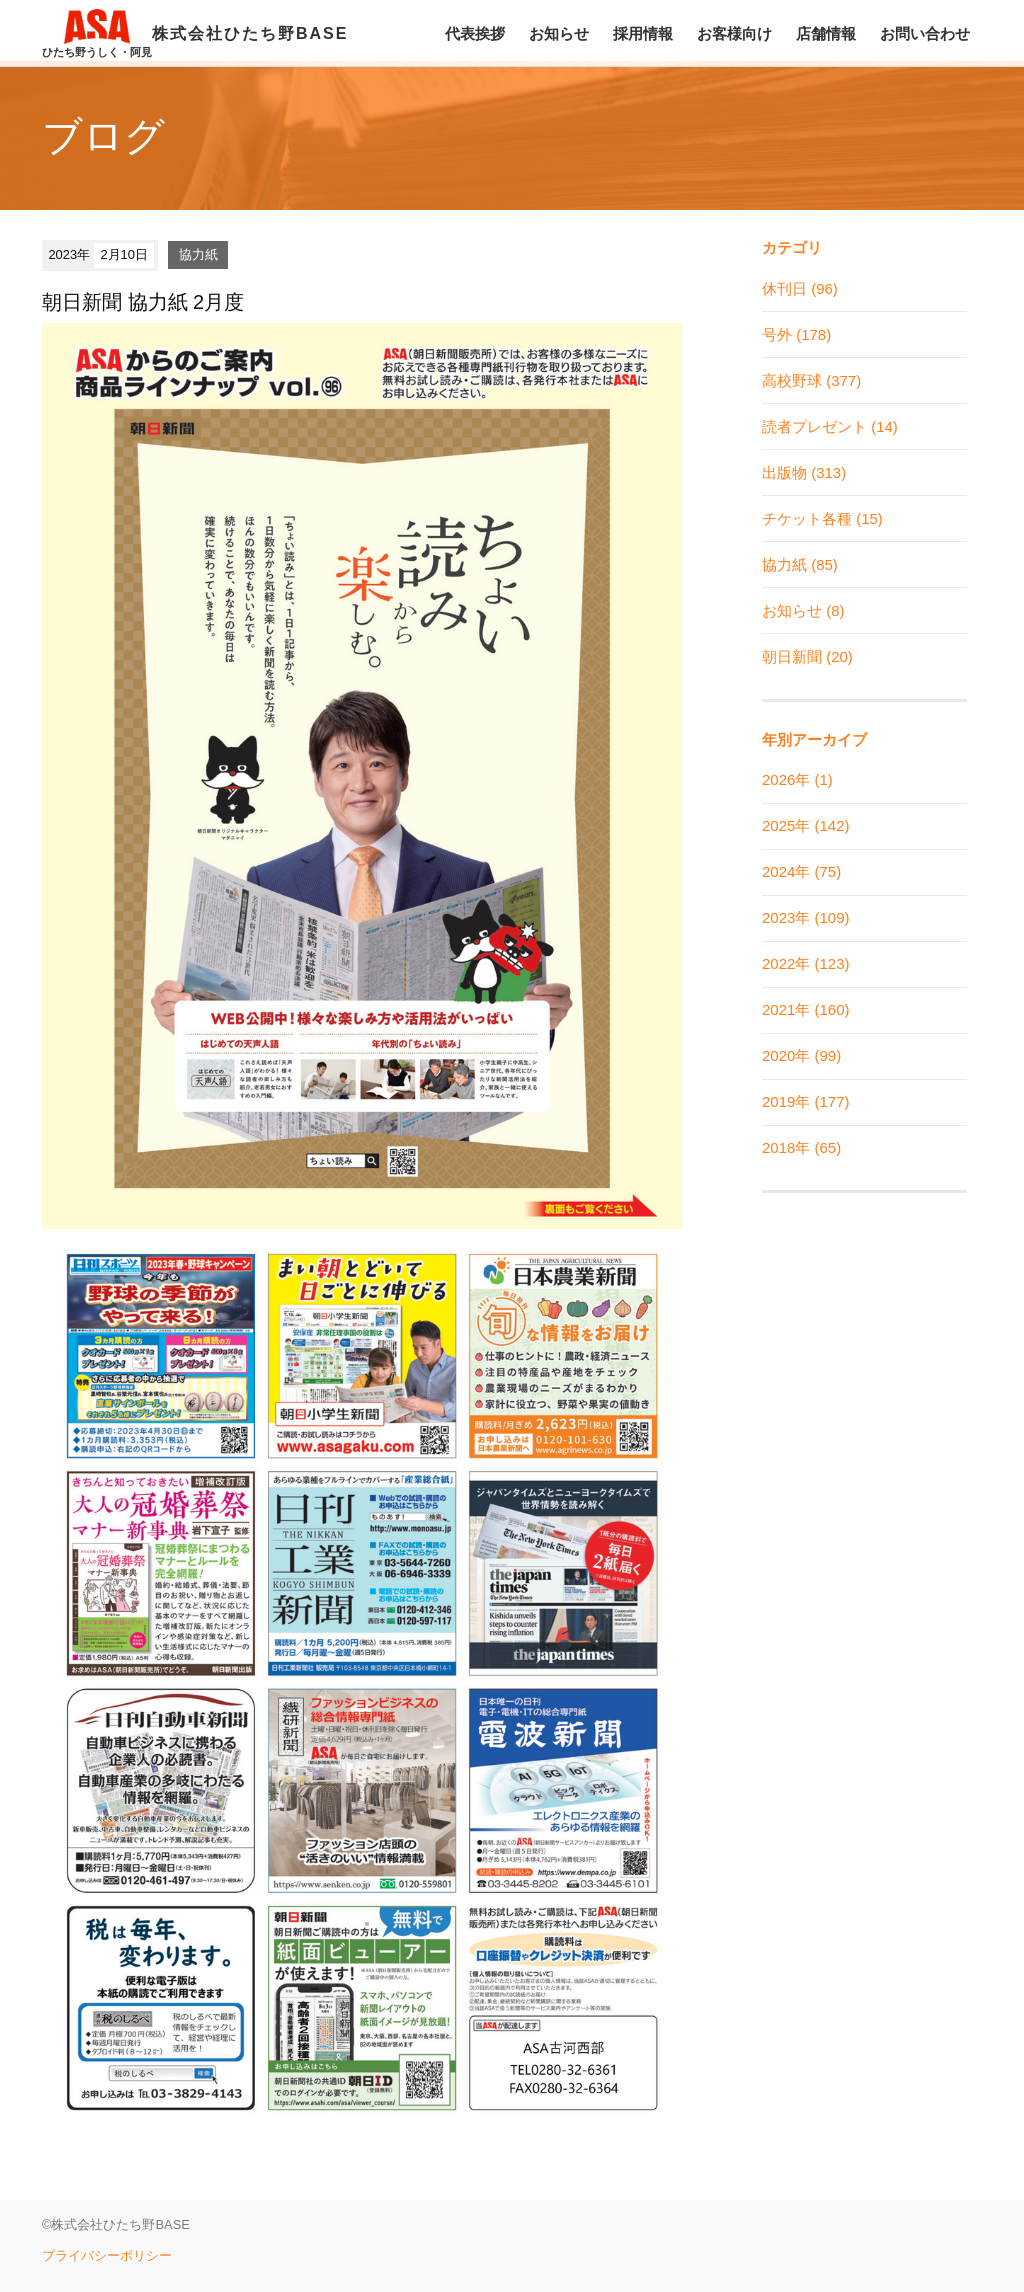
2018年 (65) (801, 1147)
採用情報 (643, 33)
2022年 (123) (806, 963)
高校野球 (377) (811, 380)
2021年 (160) (806, 1009)
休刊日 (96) (800, 288)
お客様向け (734, 33)
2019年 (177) (806, 1101)
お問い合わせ (925, 33)
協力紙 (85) (800, 564)
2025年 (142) (806, 825)
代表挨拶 (475, 33)
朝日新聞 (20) (807, 656)
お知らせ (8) (803, 610)
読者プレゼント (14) (830, 426)
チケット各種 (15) (822, 518)
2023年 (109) (806, 917)
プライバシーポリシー (107, 2255)
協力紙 (198, 254)
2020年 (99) (801, 1055)
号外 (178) (796, 334)
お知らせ (559, 33)
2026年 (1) (797, 779)
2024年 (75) (801, 871)
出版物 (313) (804, 472)
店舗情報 (826, 33)
